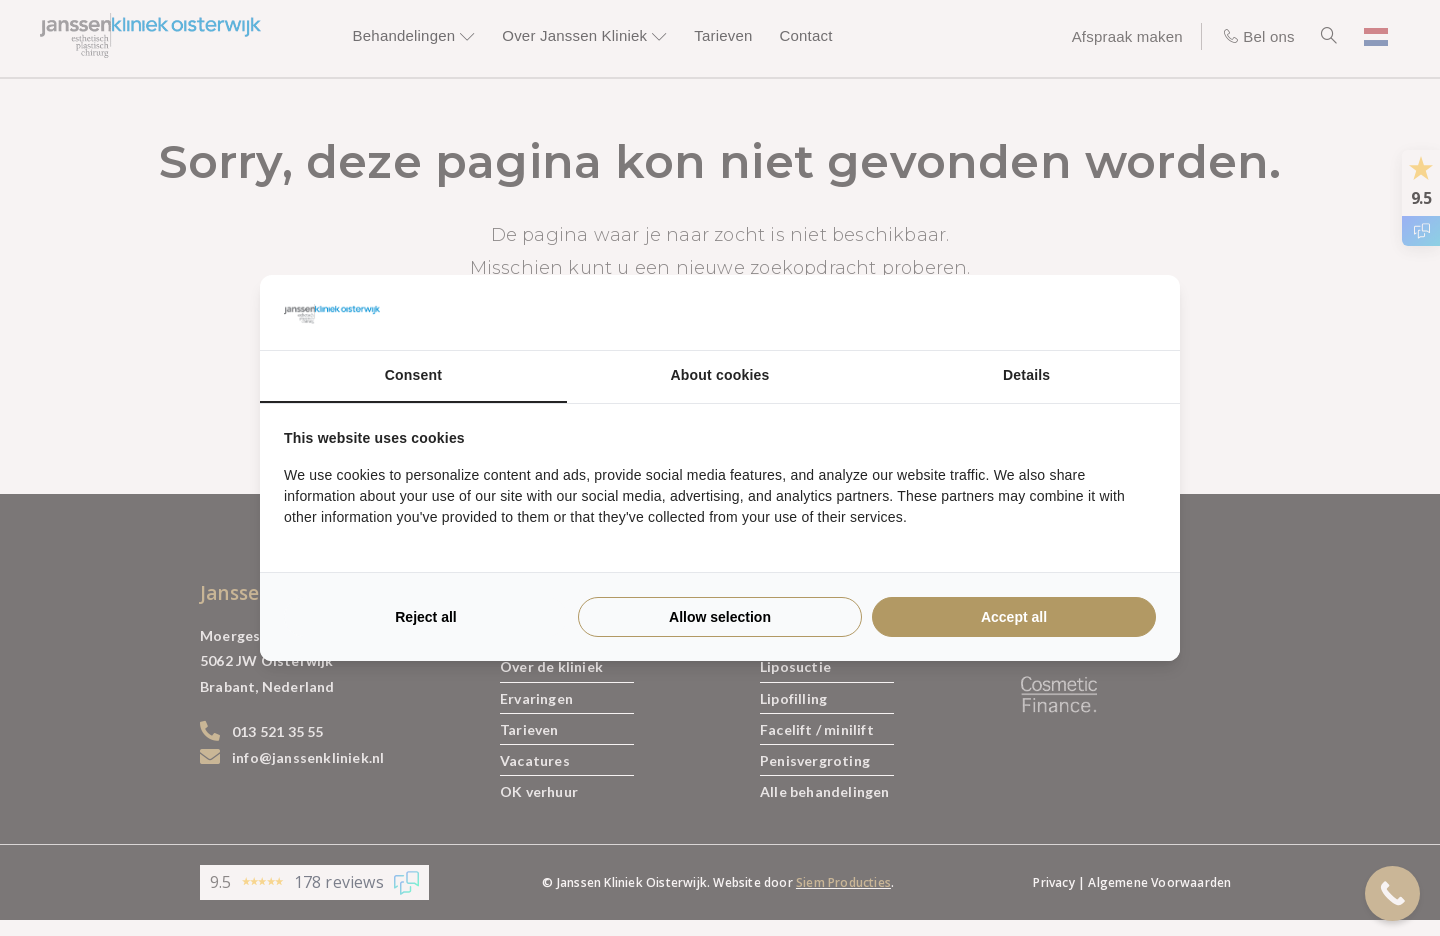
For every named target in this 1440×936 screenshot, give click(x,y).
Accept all (1014, 617)
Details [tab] (1026, 375)
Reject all (425, 617)
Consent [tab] (413, 375)
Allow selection (720, 617)
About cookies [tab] (719, 375)
